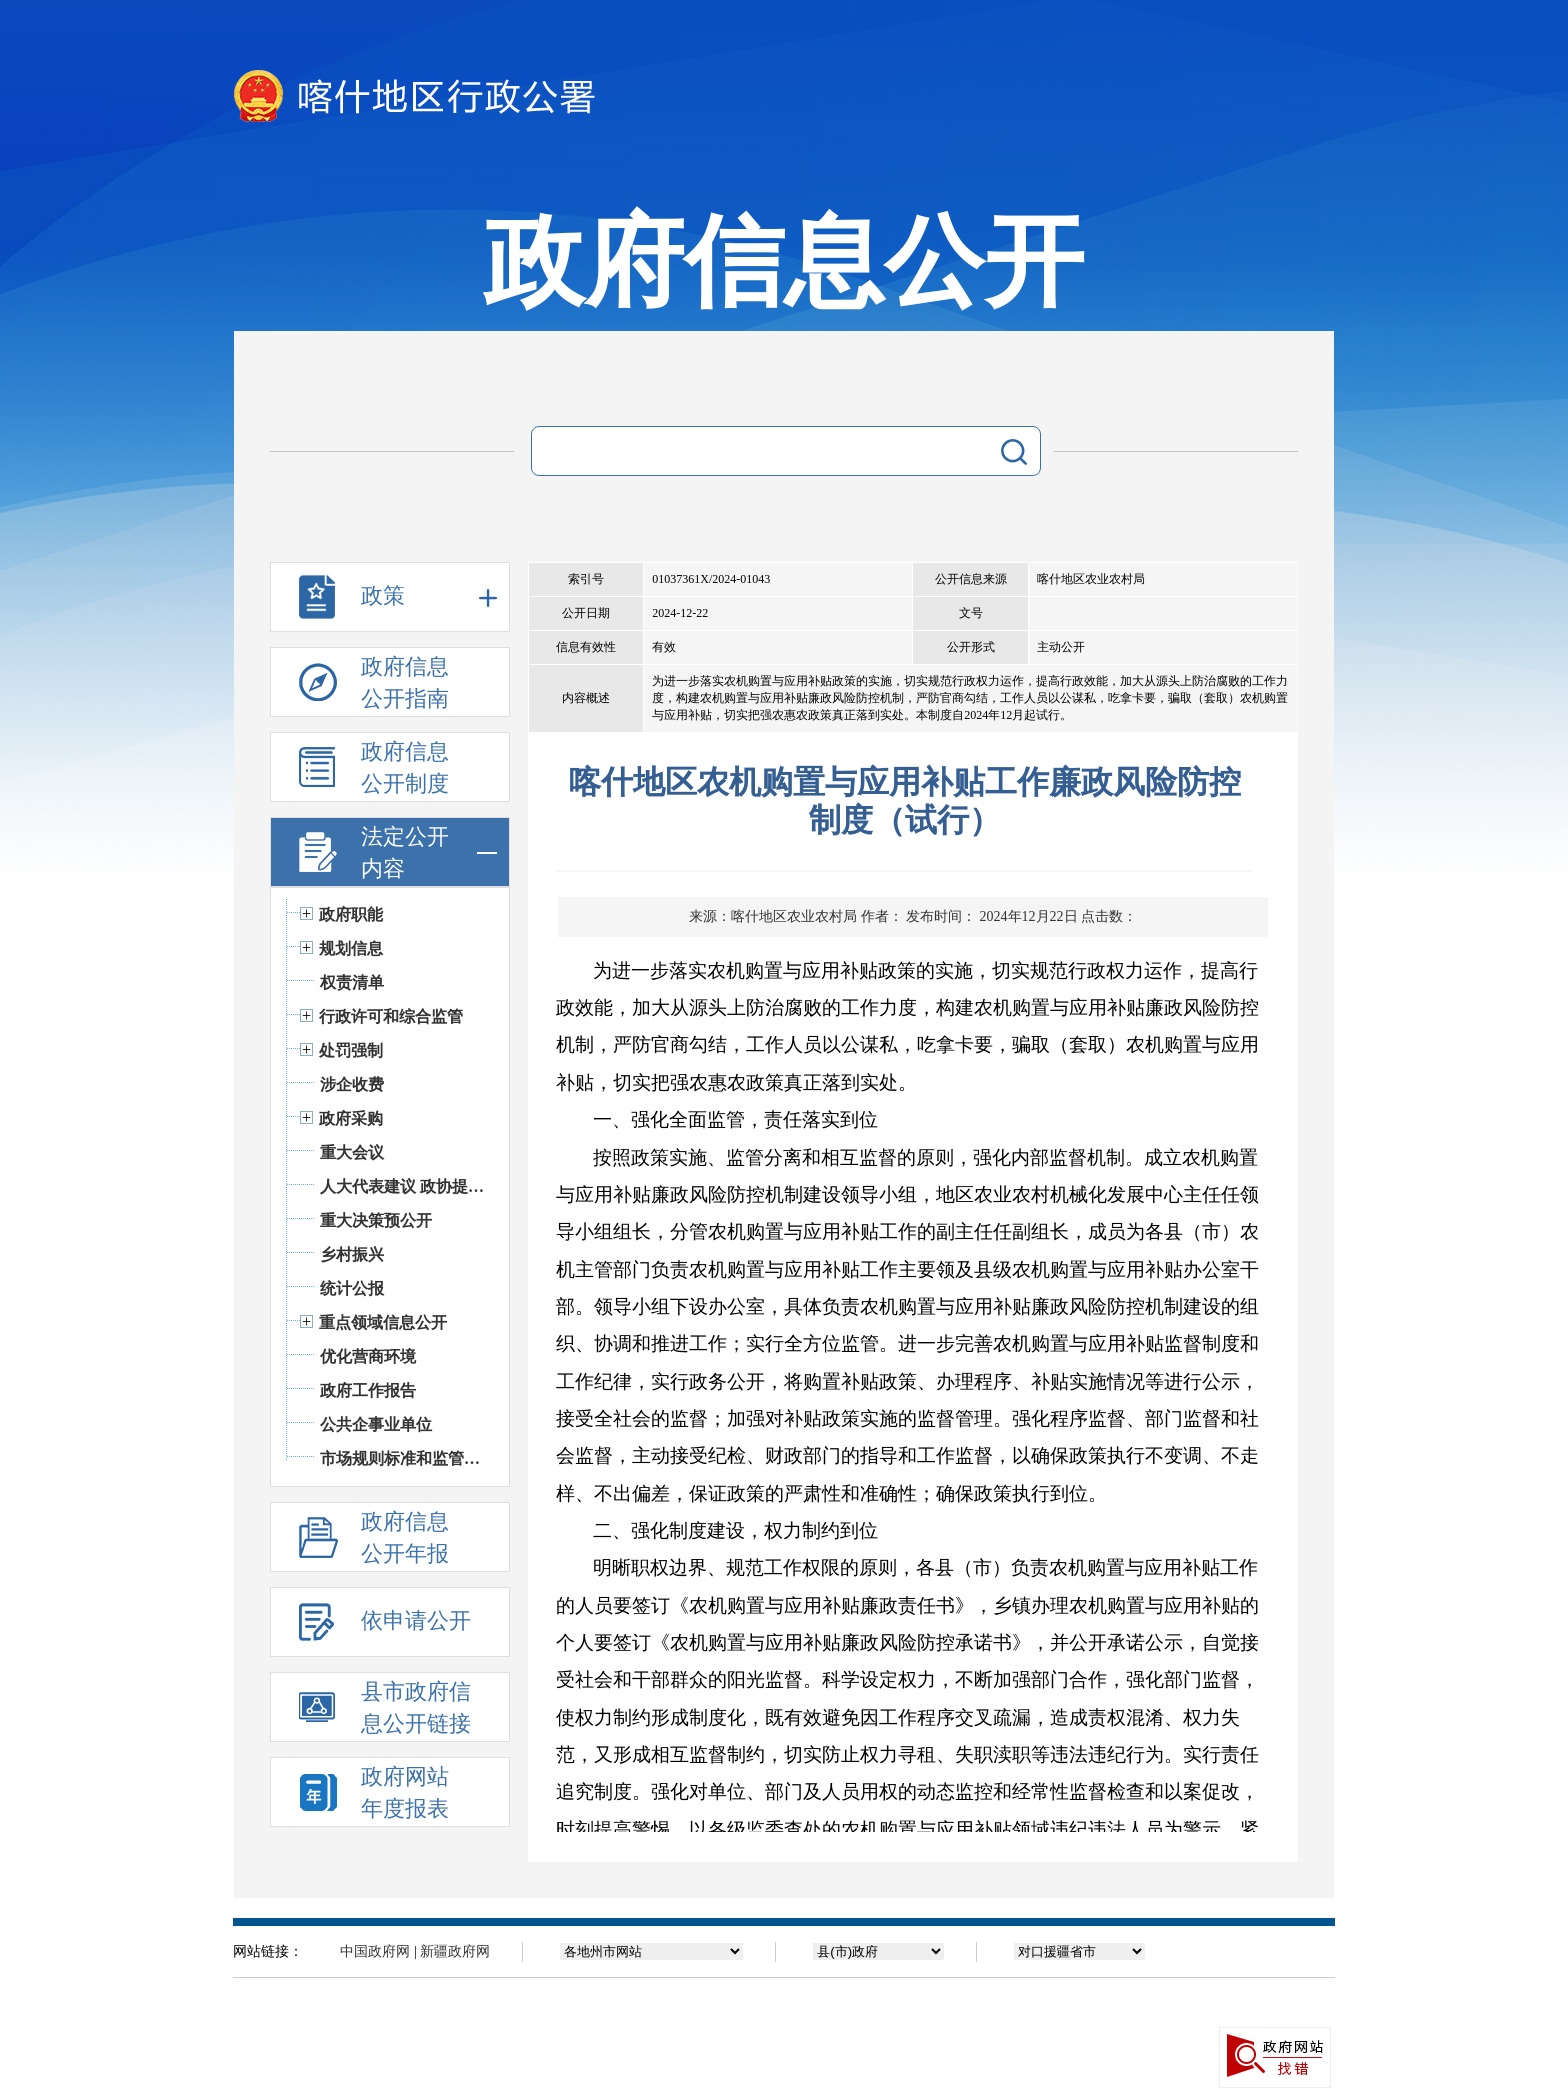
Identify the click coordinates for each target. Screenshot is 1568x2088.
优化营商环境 (368, 1356)
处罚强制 (351, 1050)
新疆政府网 (455, 1951)
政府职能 (351, 914)
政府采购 (351, 1118)
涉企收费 (352, 1084)
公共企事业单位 (376, 1424)
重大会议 (352, 1152)
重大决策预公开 (376, 1220)
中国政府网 (375, 1951)
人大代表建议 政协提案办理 (404, 1186)
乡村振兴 (352, 1254)
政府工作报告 (368, 1390)
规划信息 (351, 948)
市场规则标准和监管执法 (404, 1458)
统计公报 (352, 1288)
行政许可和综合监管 (391, 1016)
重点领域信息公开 (383, 1322)
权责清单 (352, 982)
